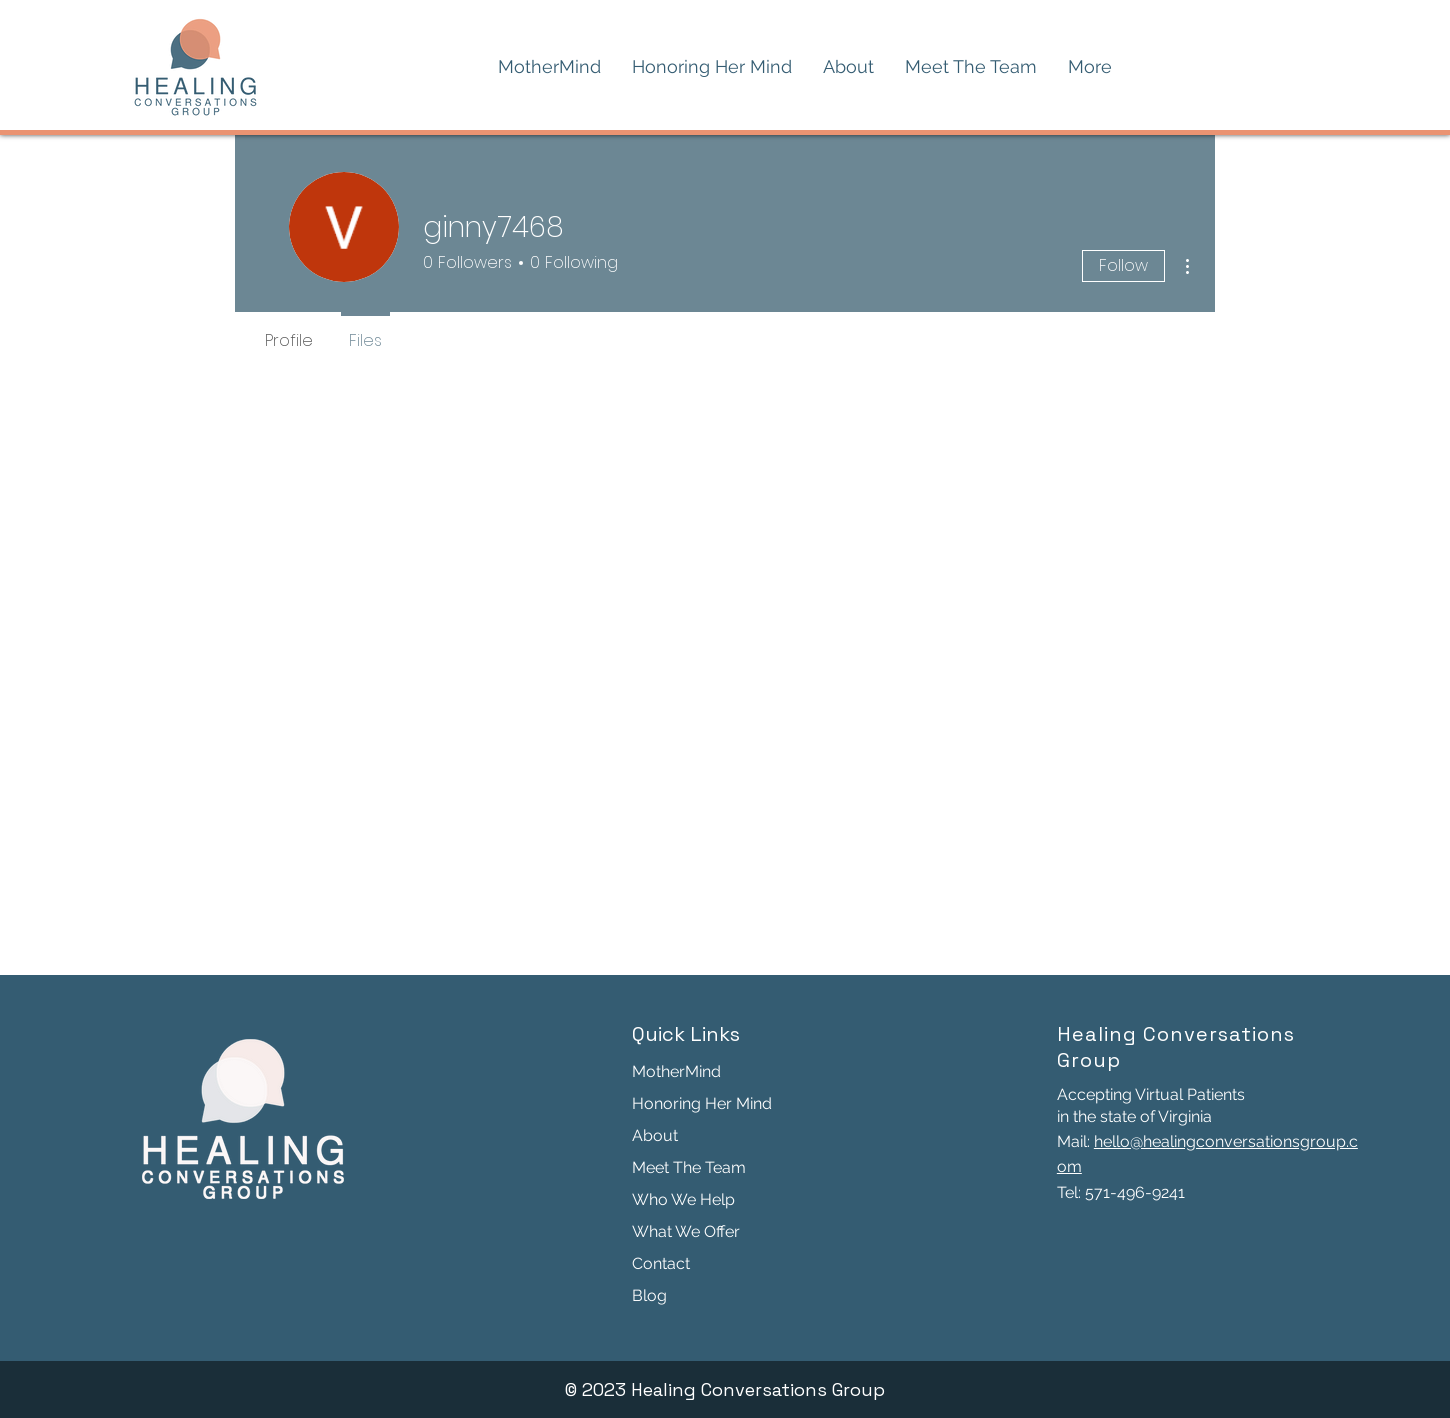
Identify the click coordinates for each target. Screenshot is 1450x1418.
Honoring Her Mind (702, 1103)
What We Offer (686, 1231)
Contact (661, 1263)
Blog (649, 1295)
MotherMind (676, 1071)
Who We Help (683, 1199)
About (655, 1135)
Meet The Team (689, 1167)
